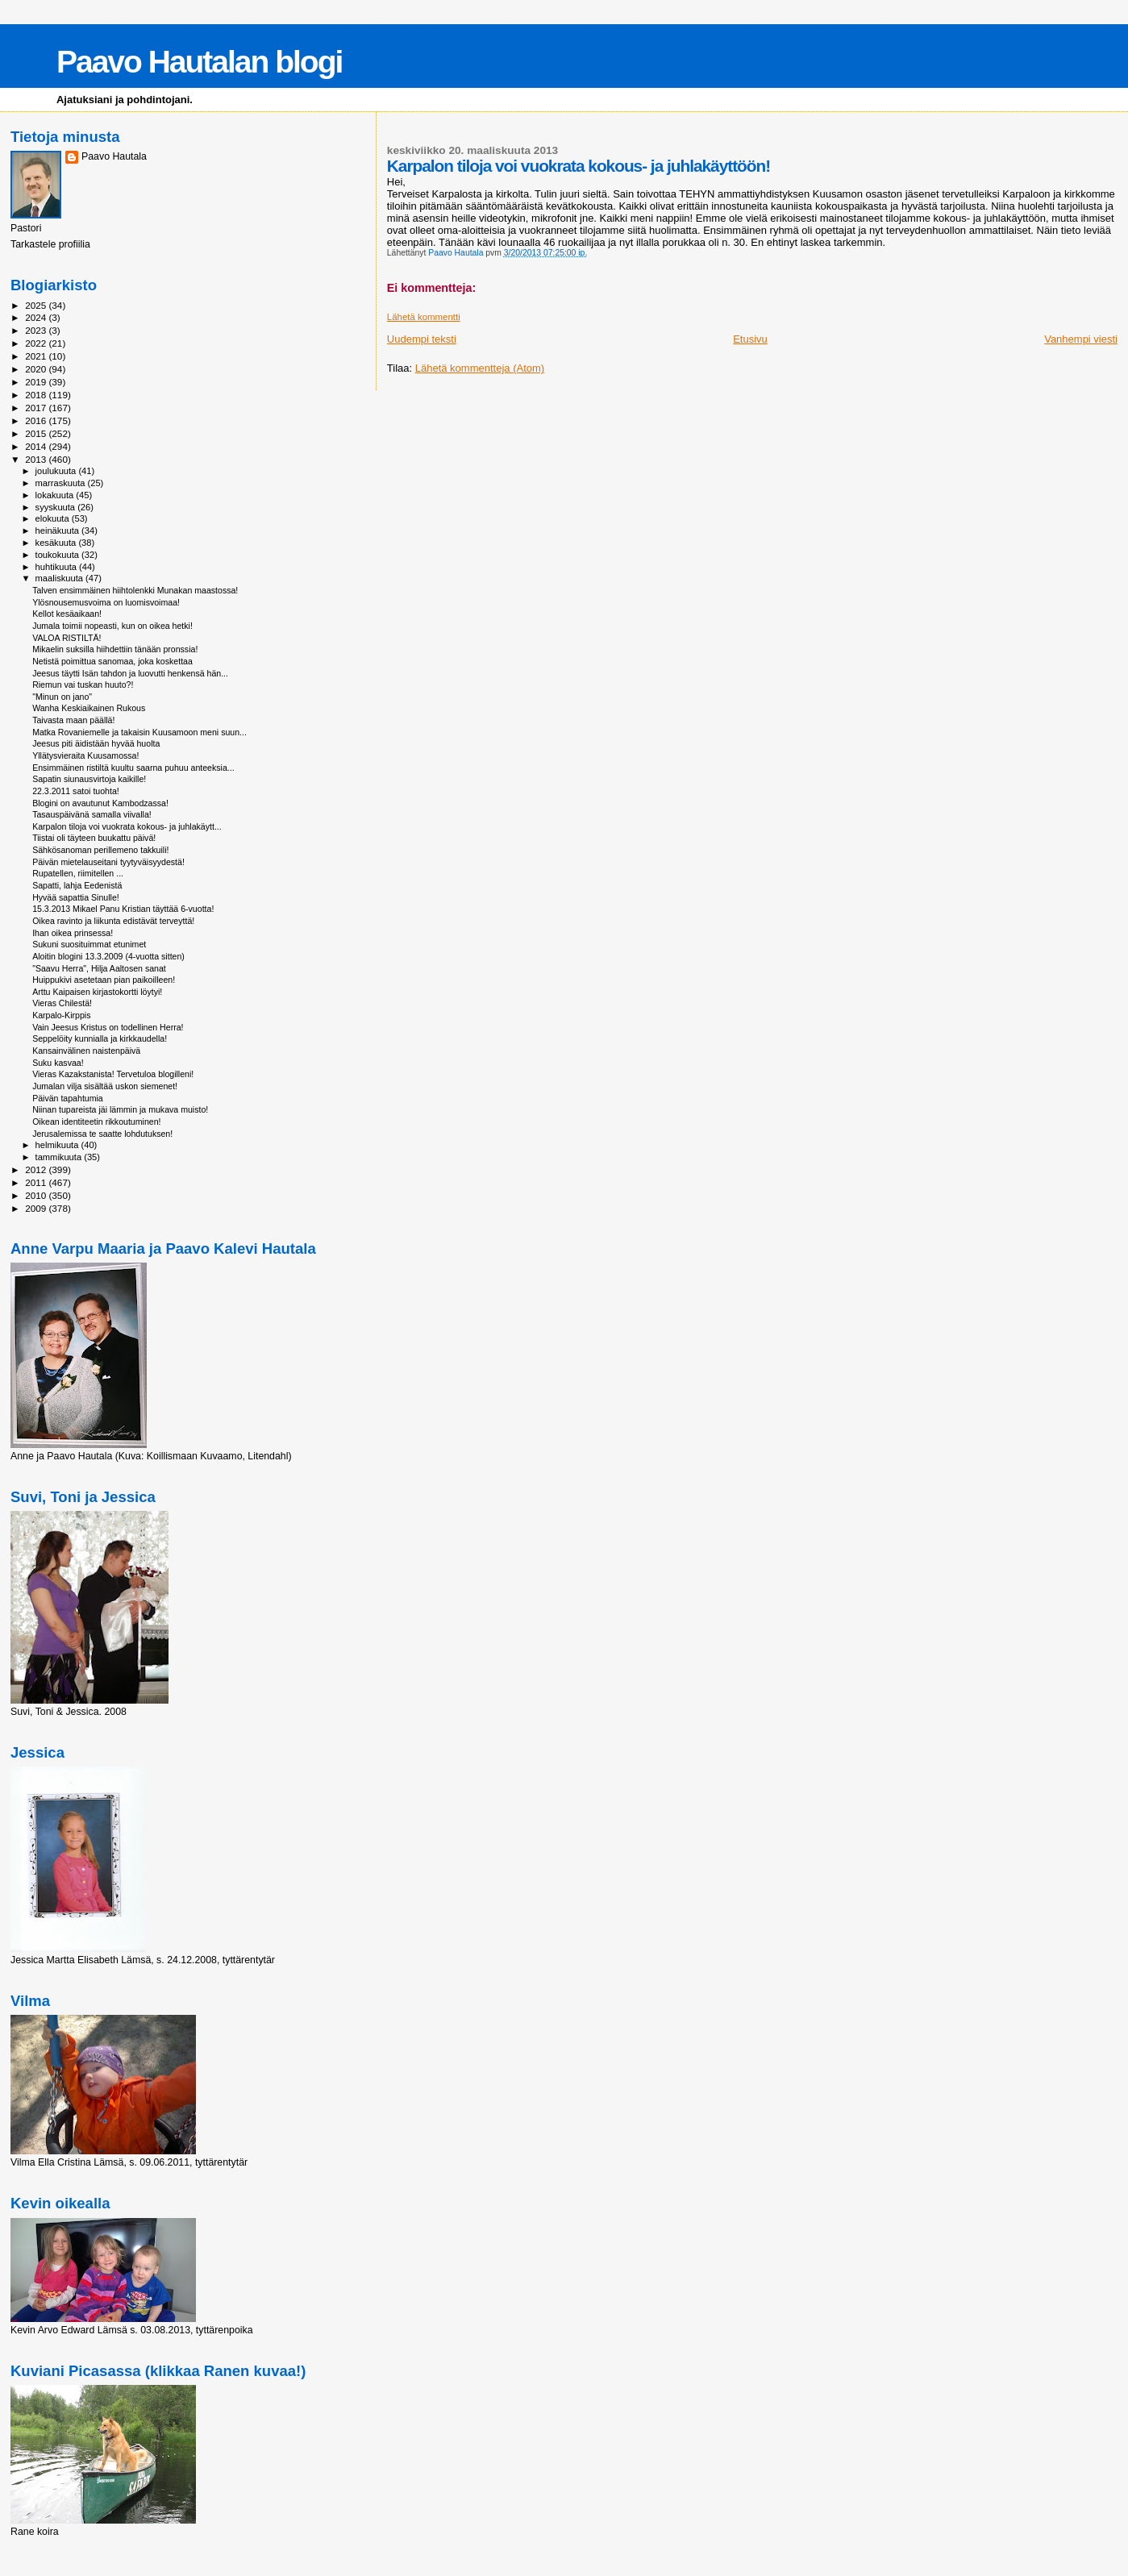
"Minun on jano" (62, 696)
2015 (36, 433)
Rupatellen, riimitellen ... (77, 873)
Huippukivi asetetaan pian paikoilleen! (103, 979)
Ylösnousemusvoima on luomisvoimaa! (106, 602)
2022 (36, 343)
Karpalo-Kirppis (61, 1015)
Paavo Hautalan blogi (199, 61)
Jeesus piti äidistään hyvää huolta (96, 743)
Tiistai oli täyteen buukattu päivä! (94, 838)
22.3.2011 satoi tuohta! (75, 791)
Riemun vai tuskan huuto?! (82, 684)
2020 (36, 369)
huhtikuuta (57, 567)
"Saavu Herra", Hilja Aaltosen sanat (99, 968)
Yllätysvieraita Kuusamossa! (85, 755)
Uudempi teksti (421, 339)
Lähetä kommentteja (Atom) (479, 368)
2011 (36, 1182)
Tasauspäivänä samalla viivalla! (92, 814)
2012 (36, 1169)
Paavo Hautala (114, 156)
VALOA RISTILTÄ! (66, 638)
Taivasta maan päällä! (73, 720)
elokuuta (53, 518)
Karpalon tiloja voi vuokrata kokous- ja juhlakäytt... (127, 826)
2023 (36, 330)
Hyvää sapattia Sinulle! (75, 897)
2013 (36, 459)
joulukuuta (57, 471)
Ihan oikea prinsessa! (72, 933)
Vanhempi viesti (1081, 339)
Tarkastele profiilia (50, 244)
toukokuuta (58, 555)
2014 (36, 446)
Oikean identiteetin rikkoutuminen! (96, 1121)
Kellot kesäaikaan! (67, 613)
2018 (36, 394)
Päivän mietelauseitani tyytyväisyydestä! (108, 862)
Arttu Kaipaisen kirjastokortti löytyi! (97, 992)
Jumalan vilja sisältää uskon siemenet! (104, 1086)
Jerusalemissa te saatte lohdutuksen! (102, 1133)
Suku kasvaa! (58, 1062)
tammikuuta (60, 1157)
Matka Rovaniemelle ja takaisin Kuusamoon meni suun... (139, 732)
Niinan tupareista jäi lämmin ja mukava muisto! (120, 1109)
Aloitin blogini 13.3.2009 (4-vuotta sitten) (108, 956)
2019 (36, 382)
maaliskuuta (60, 578)
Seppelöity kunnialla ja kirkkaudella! (99, 1038)
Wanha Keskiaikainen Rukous (88, 708)
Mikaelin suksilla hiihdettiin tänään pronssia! (115, 649)
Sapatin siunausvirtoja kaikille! (89, 779)
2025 (36, 305)
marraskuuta (61, 483)
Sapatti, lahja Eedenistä (77, 885)
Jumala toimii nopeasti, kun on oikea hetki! (112, 625)
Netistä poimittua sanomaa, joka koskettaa (112, 661)
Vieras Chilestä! (62, 1003)
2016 (36, 420)
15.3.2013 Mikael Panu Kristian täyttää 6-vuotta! (123, 908)
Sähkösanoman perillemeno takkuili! (100, 850)
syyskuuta (56, 507)
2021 (36, 356)
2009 (36, 1208)
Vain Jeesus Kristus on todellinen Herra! (107, 1027)
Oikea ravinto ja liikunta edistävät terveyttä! (113, 921)
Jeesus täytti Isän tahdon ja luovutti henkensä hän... (130, 673)
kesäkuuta (57, 542)
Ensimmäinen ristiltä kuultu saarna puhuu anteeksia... (133, 767)
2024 (36, 317)
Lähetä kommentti (423, 317)
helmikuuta (58, 1145)
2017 (36, 407)
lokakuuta (56, 495)
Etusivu (750, 339)
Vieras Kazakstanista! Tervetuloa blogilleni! (113, 1074)
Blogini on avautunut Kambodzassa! (100, 803)
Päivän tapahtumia (67, 1098)
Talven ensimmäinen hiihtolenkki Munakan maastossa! (135, 590)
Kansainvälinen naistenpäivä (86, 1050)
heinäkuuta (58, 530)
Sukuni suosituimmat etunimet (89, 944)
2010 (36, 1195)
